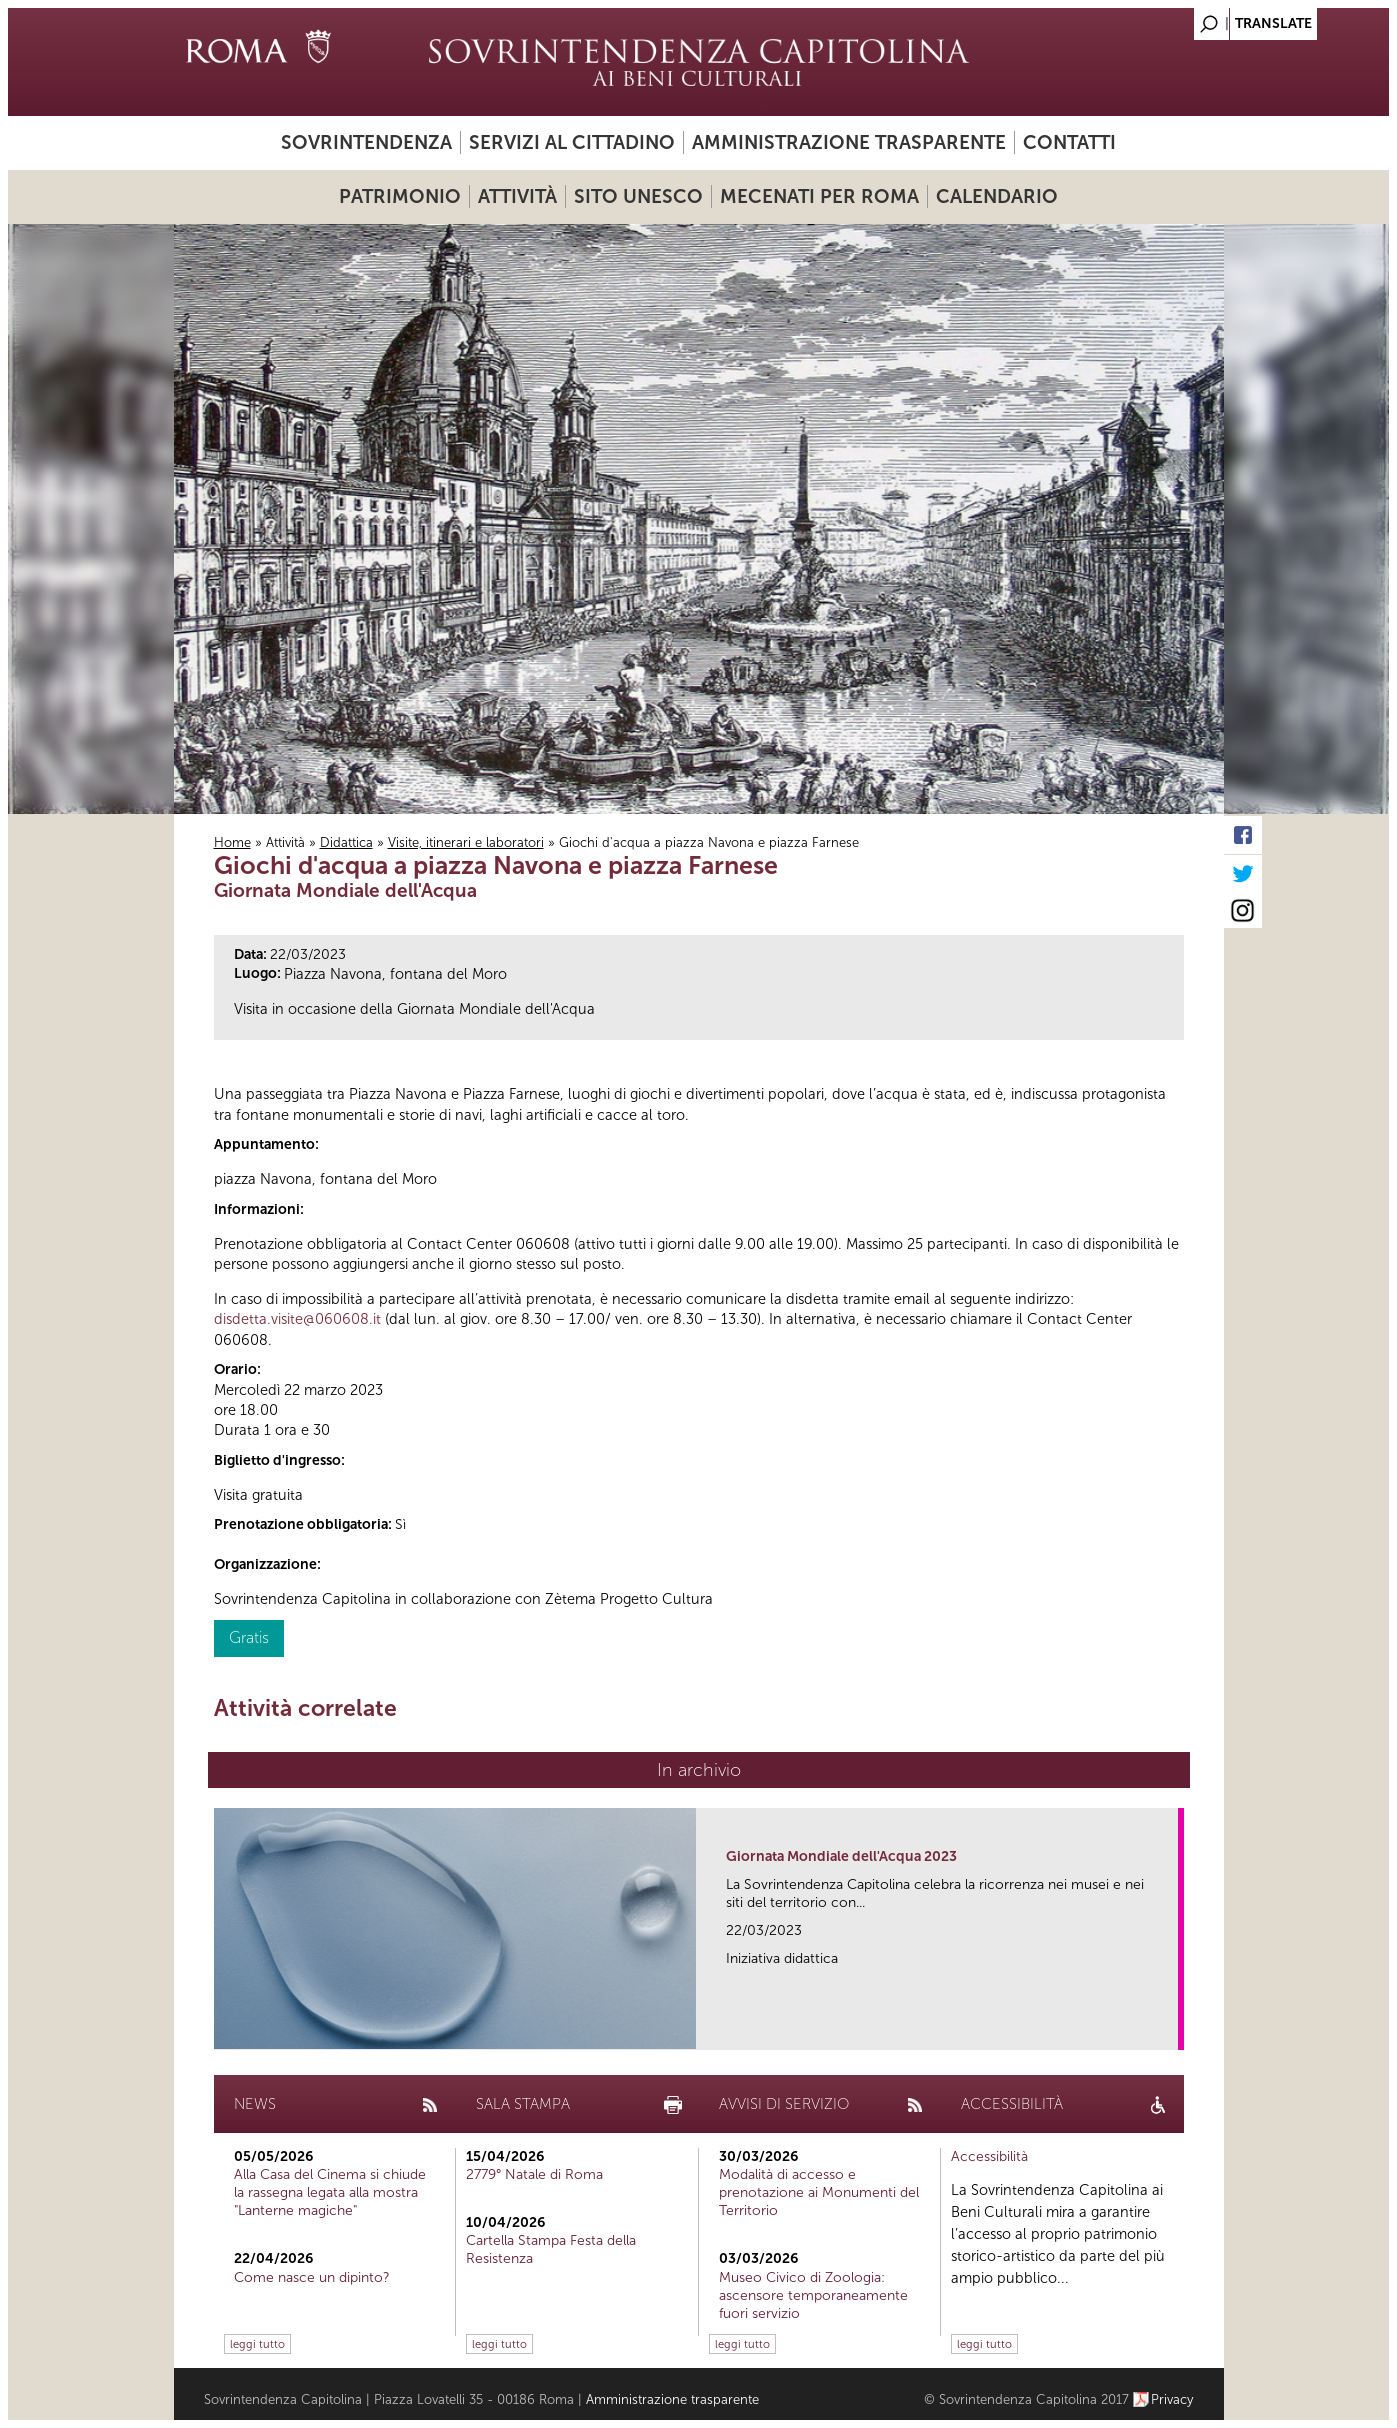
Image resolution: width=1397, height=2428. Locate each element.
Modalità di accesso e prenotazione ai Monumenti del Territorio (819, 2192)
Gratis (249, 1637)
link (1169, 2028)
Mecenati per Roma (819, 196)
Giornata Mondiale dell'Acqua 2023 (841, 1856)
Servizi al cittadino (572, 142)
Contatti (1069, 142)
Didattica (346, 842)
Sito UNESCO (638, 196)
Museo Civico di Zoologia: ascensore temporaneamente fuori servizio (813, 2295)
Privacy (1172, 2399)
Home (232, 842)
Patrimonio (400, 196)
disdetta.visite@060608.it (297, 1319)
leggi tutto (257, 2344)
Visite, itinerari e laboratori (466, 842)
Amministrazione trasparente (849, 142)
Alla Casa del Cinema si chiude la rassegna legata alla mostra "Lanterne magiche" (330, 2192)
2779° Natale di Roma (534, 2174)
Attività (517, 196)
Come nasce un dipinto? (312, 2277)
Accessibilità (989, 2156)
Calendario (997, 196)
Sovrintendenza (366, 142)
